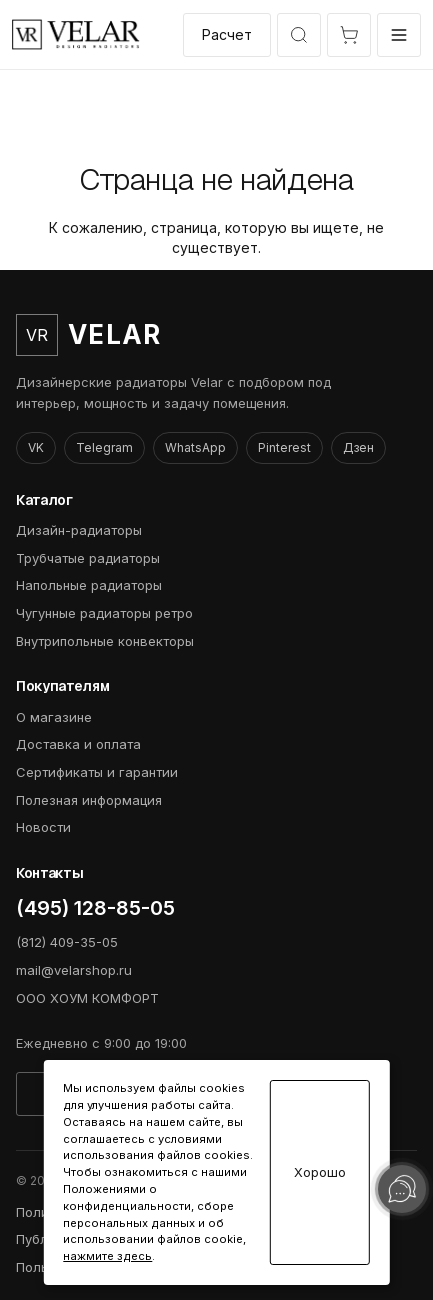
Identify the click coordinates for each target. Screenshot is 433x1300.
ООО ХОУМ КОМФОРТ (87, 998)
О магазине (54, 717)
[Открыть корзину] (349, 35)
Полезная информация (89, 800)
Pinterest (284, 447)
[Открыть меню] (399, 35)
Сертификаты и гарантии (97, 772)
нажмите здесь (107, 1256)
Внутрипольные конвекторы (105, 641)
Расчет (227, 34)
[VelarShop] (76, 34)
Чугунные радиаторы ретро (104, 613)
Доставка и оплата (78, 744)
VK (36, 447)
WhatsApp (195, 447)
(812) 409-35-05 (67, 942)
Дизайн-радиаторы (79, 530)
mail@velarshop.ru (74, 970)
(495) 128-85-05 (95, 908)
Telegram (104, 447)
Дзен (358, 447)
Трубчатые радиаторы (88, 558)
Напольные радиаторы (89, 585)
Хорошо (320, 1172)
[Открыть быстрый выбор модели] (299, 35)
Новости (43, 827)
